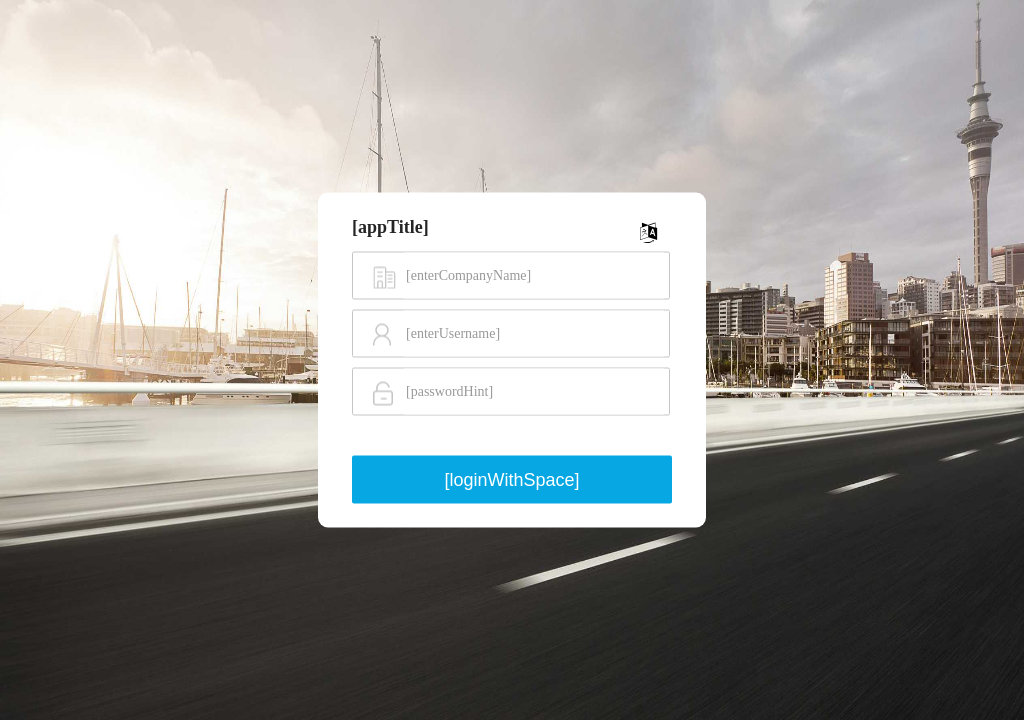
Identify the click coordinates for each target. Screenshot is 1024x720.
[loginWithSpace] (511, 479)
